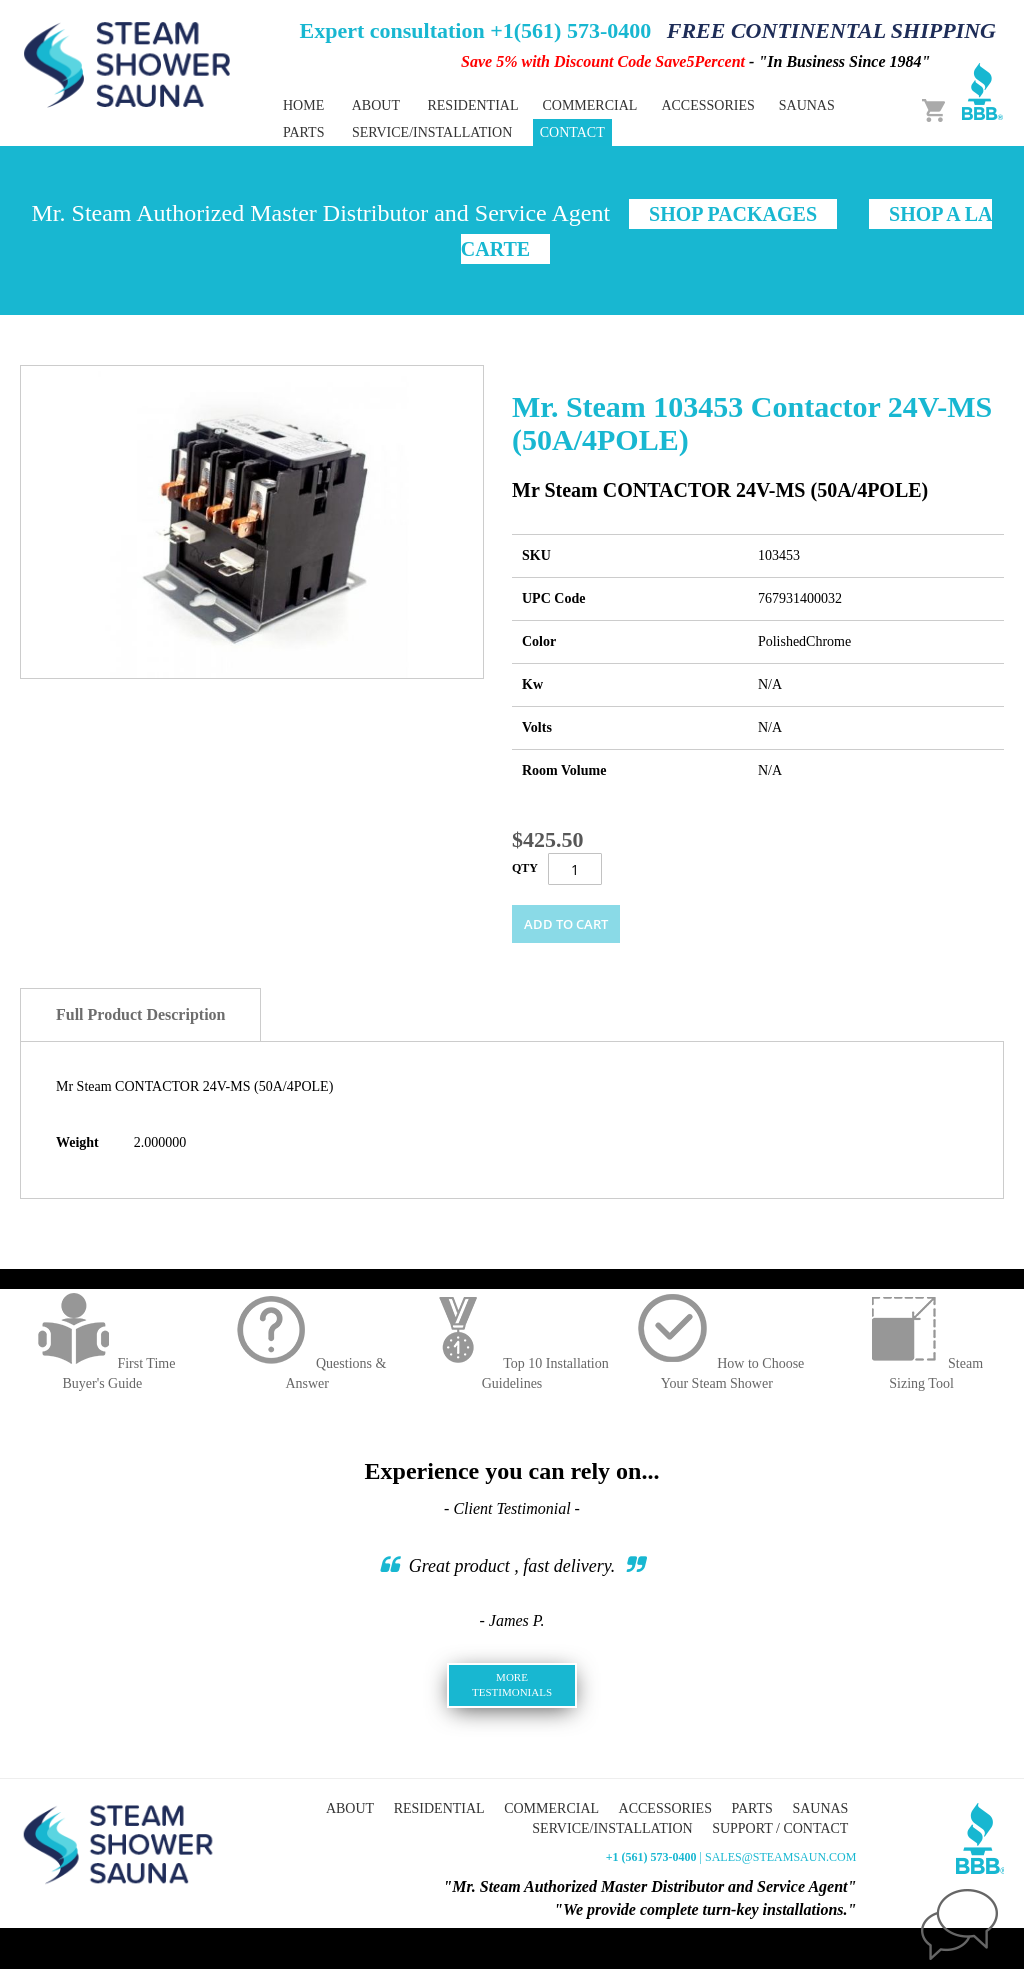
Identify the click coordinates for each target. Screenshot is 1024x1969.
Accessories (665, 1808)
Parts (751, 1808)
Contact (572, 132)
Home (303, 105)
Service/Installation (432, 132)
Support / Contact (780, 1828)
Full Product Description (140, 1014)
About (376, 105)
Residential (439, 1808)
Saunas (820, 1808)
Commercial (551, 1808)
